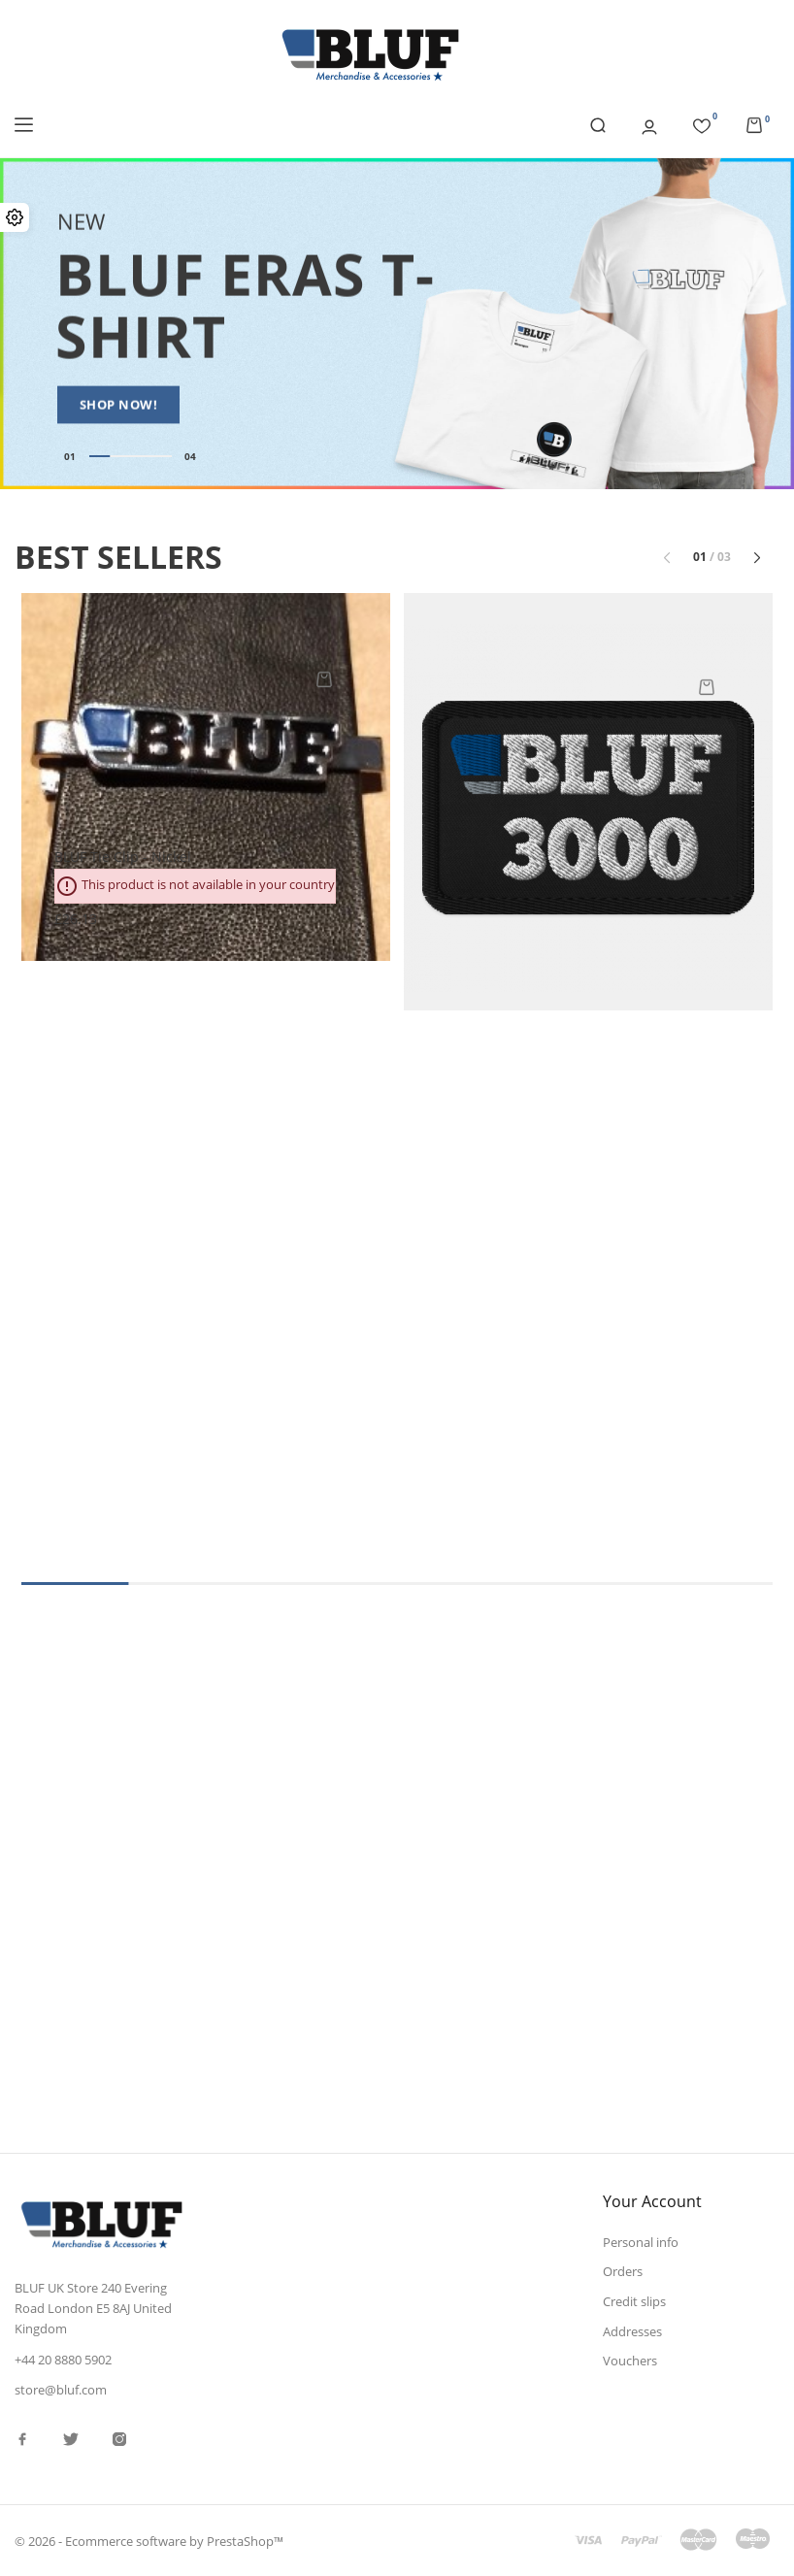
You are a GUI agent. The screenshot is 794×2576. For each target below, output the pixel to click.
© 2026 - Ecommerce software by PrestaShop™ (149, 2541)
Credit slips (634, 2301)
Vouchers (630, 2360)
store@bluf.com (61, 2389)
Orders (623, 2271)
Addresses (632, 2331)
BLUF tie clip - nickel (122, 856)
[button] (757, 557)
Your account (652, 2201)
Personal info (640, 2242)
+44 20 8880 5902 (63, 2359)
